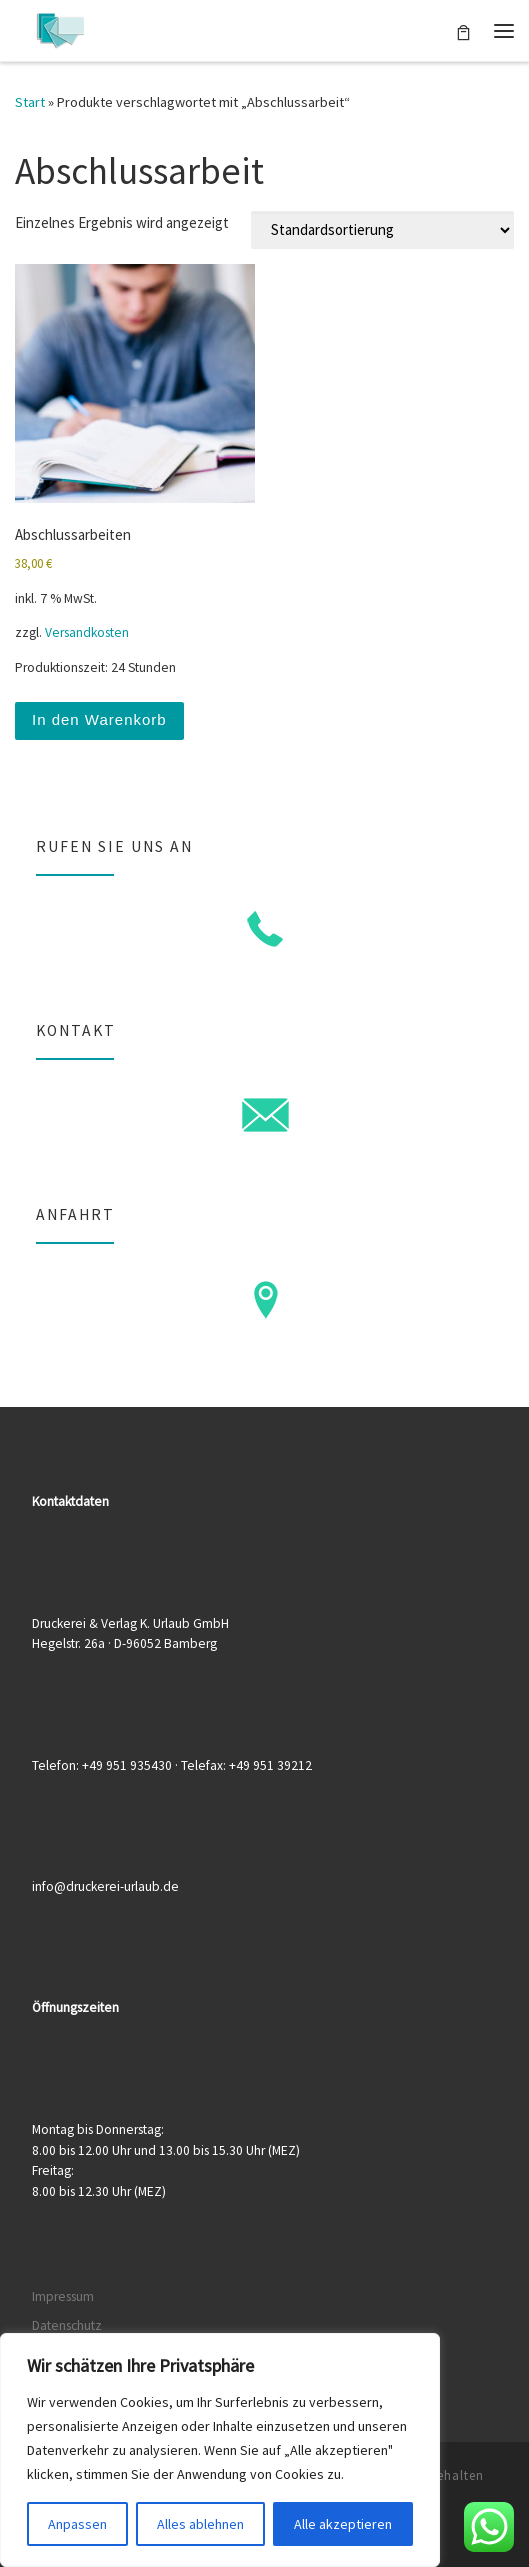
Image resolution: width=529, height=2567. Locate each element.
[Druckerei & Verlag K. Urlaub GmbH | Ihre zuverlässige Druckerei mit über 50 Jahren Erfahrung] (60, 28)
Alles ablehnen (200, 2524)
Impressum (63, 2296)
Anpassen (77, 2524)
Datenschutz (67, 2325)
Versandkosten (87, 632)
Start (30, 102)
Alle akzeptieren (343, 2524)
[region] (220, 2450)
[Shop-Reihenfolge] (382, 230)
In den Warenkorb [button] (99, 719)
